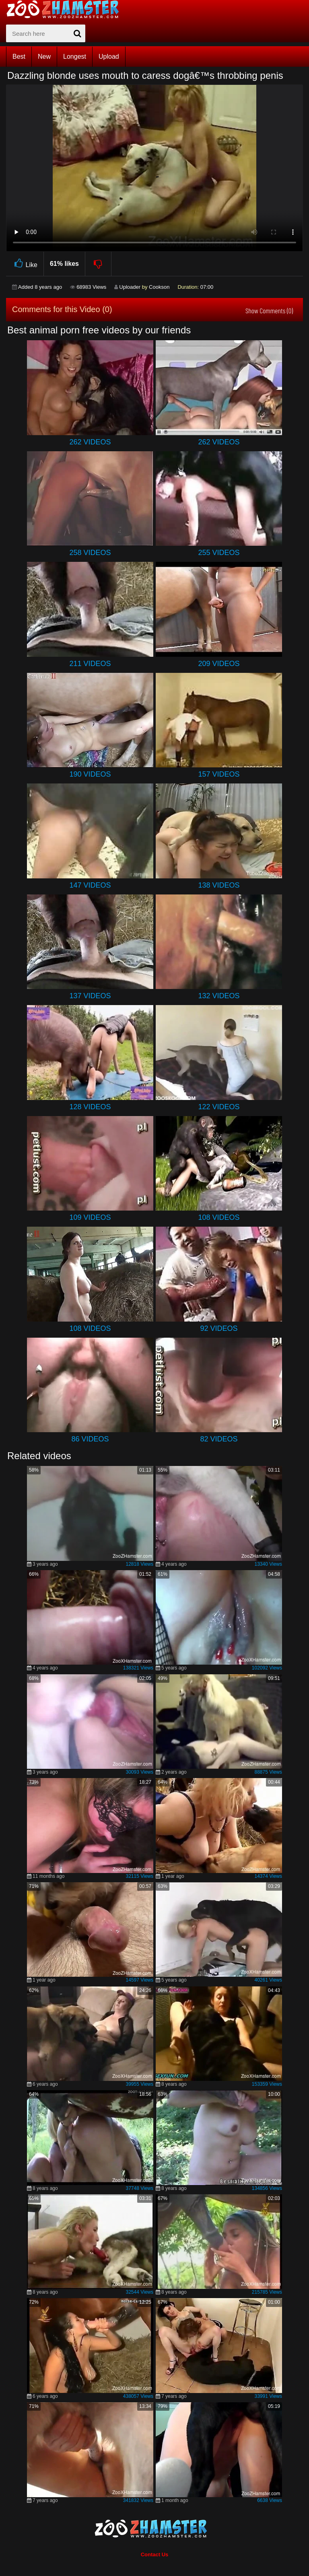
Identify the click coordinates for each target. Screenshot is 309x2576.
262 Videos (90, 442)
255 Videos (218, 553)
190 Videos (90, 774)
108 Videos (218, 1217)
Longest (74, 56)
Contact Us (155, 2554)
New (44, 56)
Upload (109, 56)
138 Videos (218, 885)
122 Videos (218, 1107)
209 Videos (218, 664)
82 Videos (218, 1439)
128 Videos (90, 1107)
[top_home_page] (66, 9)
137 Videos (90, 996)
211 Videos (90, 664)
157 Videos (218, 774)
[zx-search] (45, 33)
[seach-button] (77, 33)
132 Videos (218, 996)
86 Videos (90, 1439)
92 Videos (218, 1328)
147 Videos (90, 885)
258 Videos (90, 553)
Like (24, 263)
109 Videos (90, 1217)
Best (18, 56)
